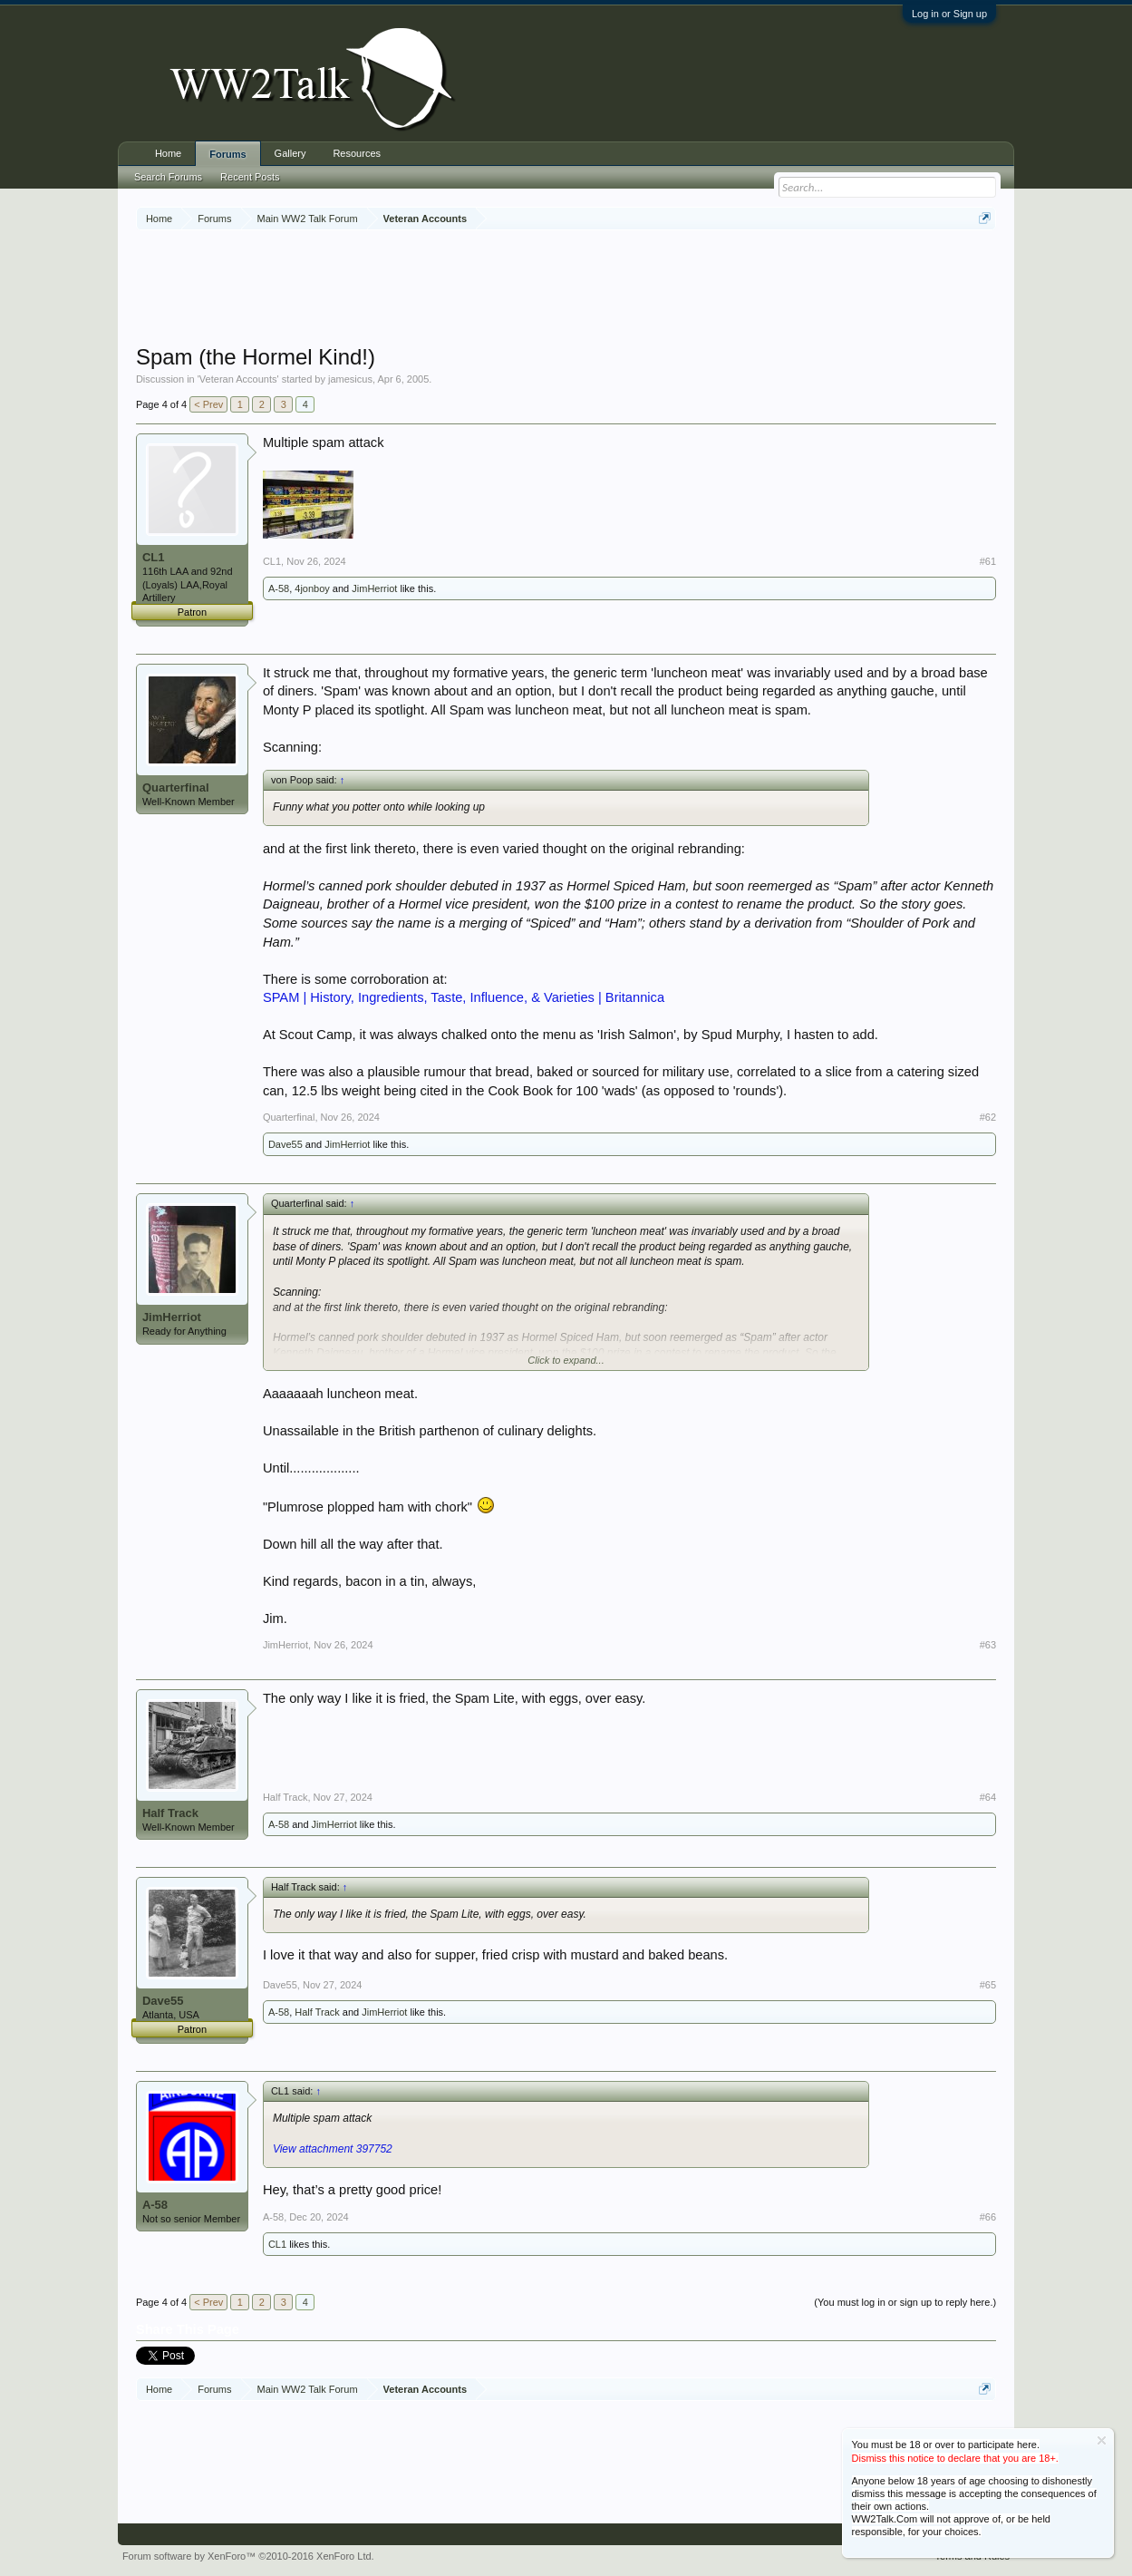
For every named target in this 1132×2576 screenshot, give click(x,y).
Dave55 (285, 1144)
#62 (988, 1117)
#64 (988, 1797)
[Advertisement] (566, 289)
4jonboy (312, 588)
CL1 (153, 557)
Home (168, 153)
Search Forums (168, 176)
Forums (227, 154)
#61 (988, 561)
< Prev (208, 404)
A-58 (278, 588)
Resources (357, 153)
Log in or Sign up (949, 13)
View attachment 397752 (332, 2149)
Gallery (290, 153)
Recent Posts (249, 176)
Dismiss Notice (1101, 2440)
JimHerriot (374, 588)
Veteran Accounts (238, 379)
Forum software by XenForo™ (248, 2556)
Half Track (170, 1813)
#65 (988, 1984)
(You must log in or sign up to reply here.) (905, 2302)
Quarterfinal (175, 787)
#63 (988, 1644)
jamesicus (350, 379)
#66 (988, 2216)
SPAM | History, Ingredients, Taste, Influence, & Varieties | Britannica (463, 997)
